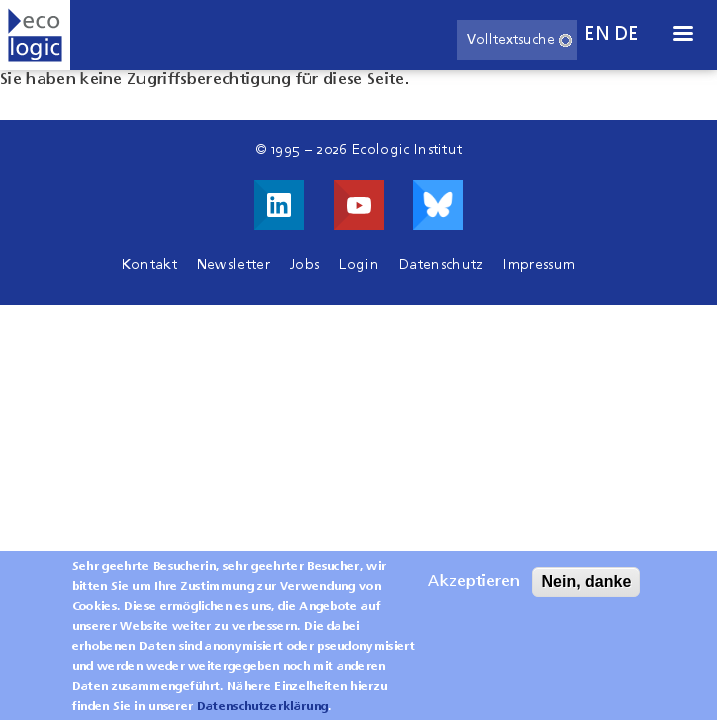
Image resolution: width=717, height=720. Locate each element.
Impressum (539, 265)
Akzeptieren (474, 592)
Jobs (304, 265)
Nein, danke (586, 591)
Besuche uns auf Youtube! (359, 205)
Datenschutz (441, 265)
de (627, 34)
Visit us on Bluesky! (438, 205)
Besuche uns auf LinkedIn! (279, 205)
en (597, 34)
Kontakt (149, 265)
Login (359, 265)
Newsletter (233, 265)
